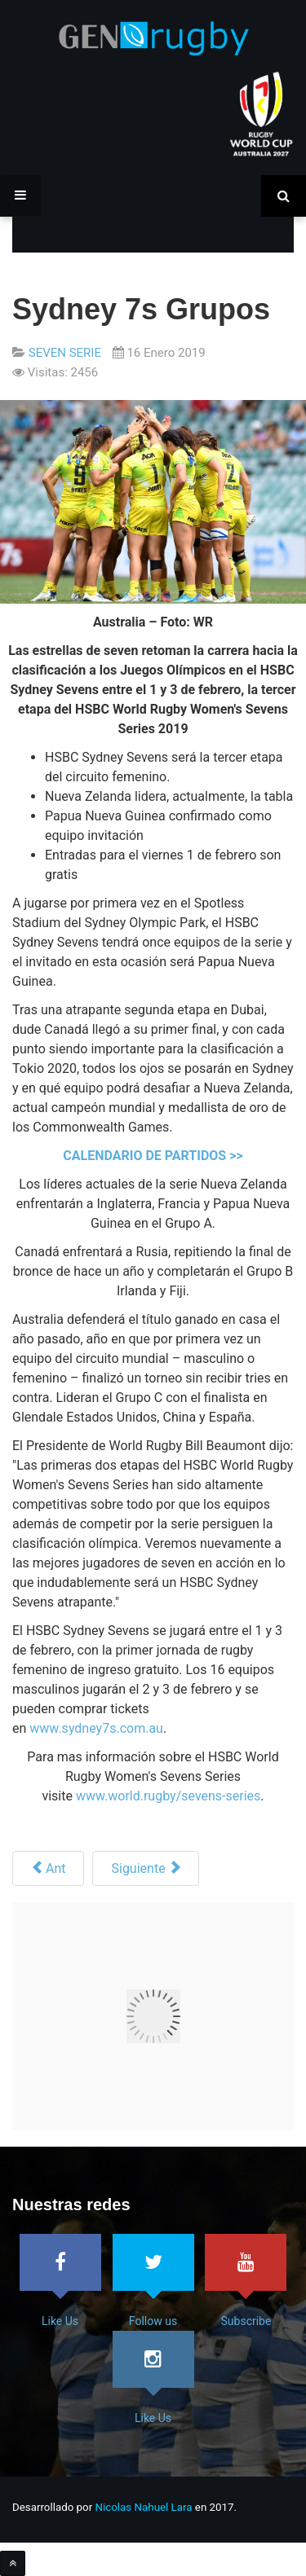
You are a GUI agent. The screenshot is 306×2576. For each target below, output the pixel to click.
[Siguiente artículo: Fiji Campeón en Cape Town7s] (145, 1868)
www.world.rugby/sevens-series (168, 1796)
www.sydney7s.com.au (96, 1728)
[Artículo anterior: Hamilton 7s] (48, 1868)
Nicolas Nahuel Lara (144, 2507)
